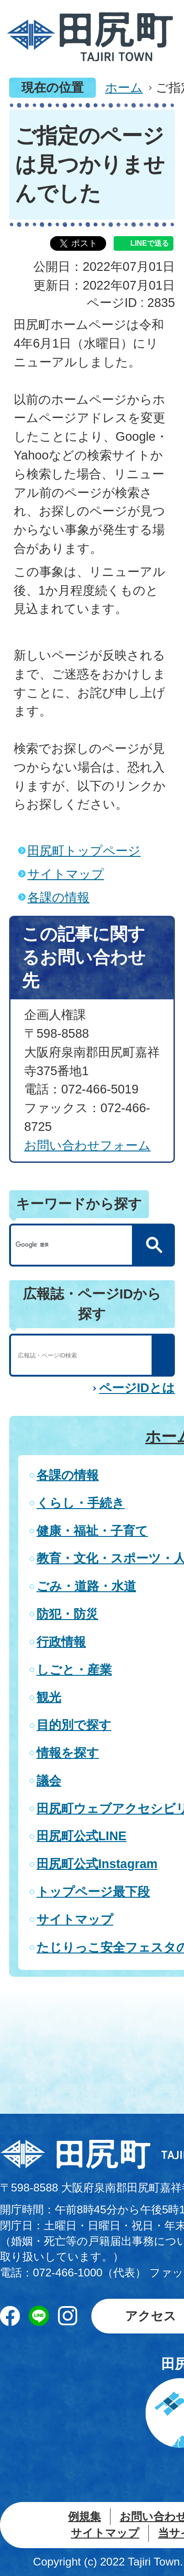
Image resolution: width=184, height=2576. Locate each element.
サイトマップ (65, 874)
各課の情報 (58, 897)
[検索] (74, 1245)
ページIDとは (137, 1388)
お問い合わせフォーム (87, 1145)
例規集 (84, 2516)
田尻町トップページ (84, 851)
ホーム (124, 87)
